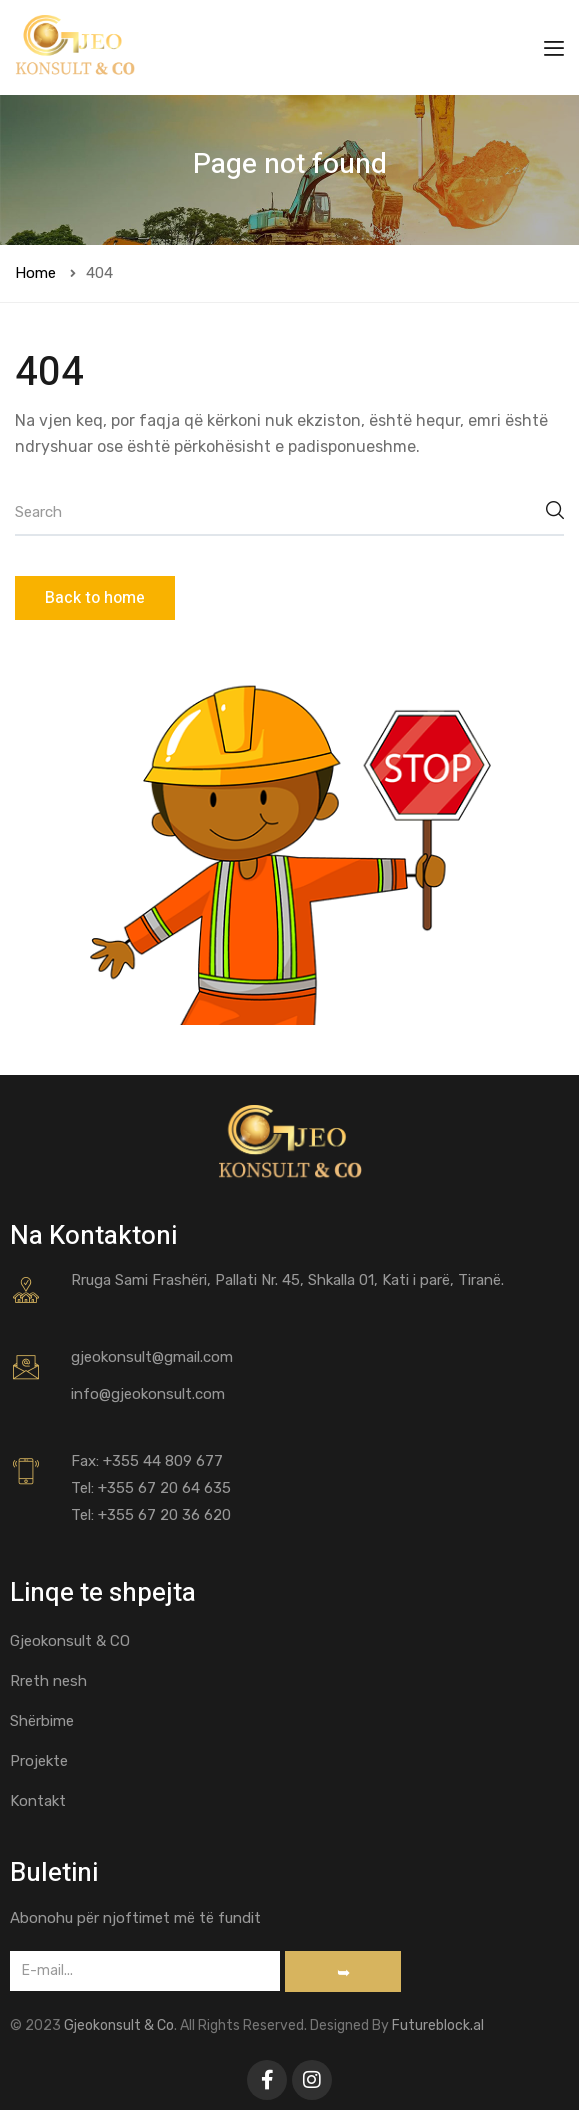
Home (35, 273)
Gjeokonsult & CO (70, 1641)
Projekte (39, 1761)
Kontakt (38, 1801)
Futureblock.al (438, 2025)
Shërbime (42, 1721)
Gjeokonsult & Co (119, 2025)
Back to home (95, 598)
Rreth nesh (48, 1681)
